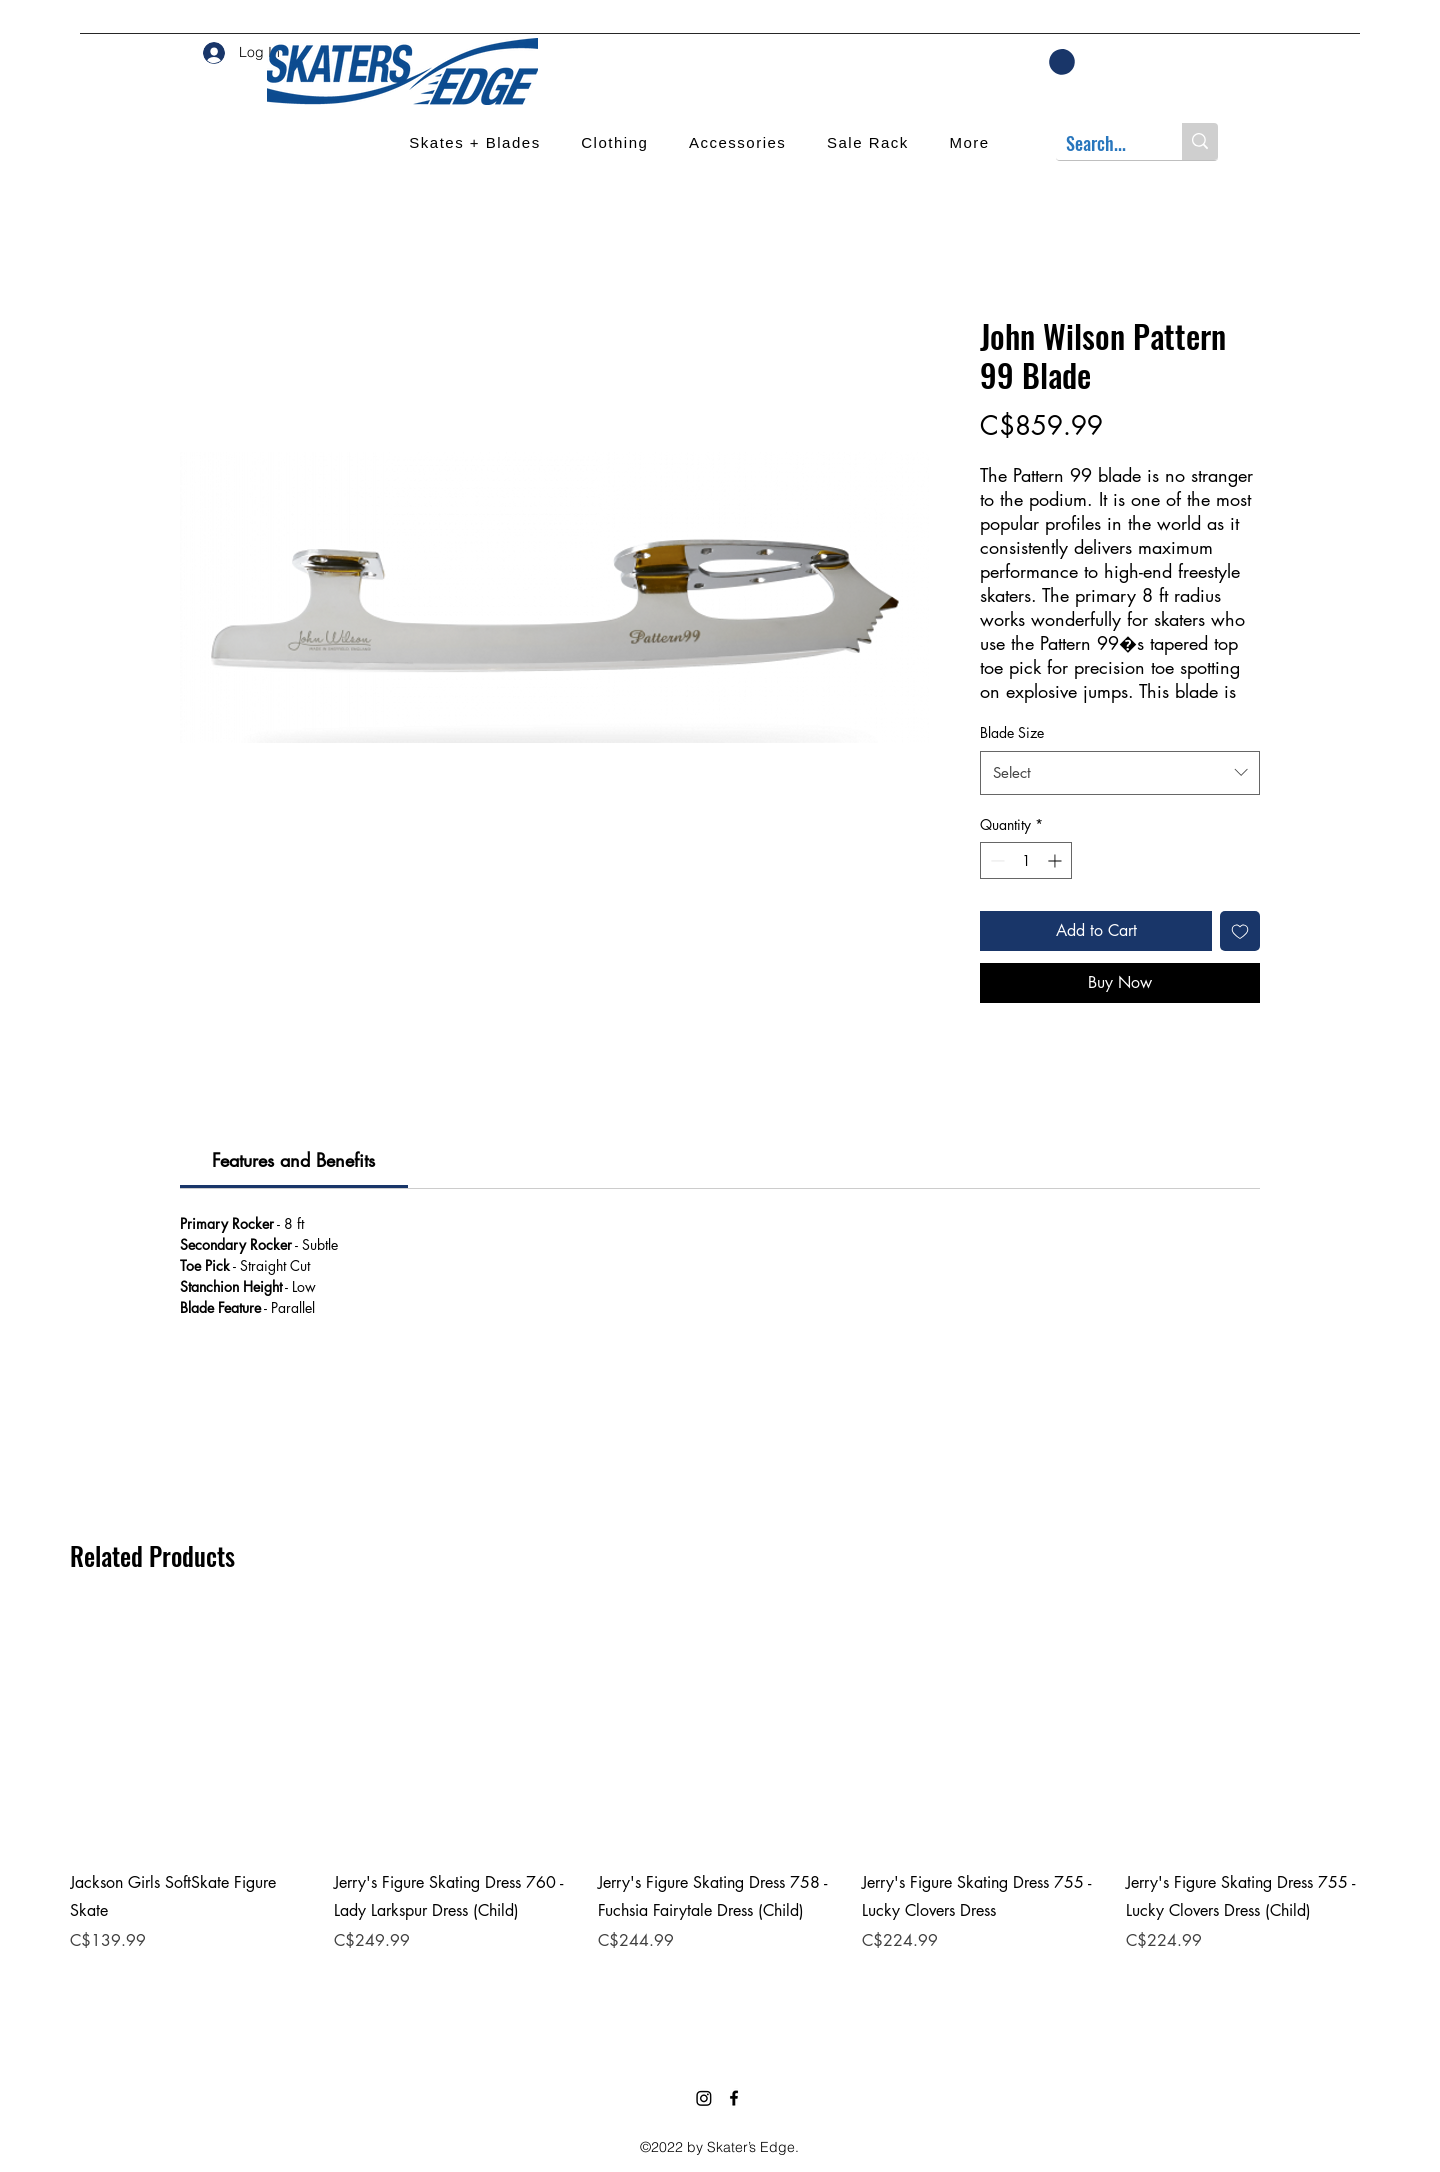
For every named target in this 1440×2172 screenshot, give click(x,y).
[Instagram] (704, 2098)
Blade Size (1012, 732)
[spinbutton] (1026, 860)
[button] (1062, 62)
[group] (720, 1806)
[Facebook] (734, 2098)
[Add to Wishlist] (1240, 931)
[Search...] (1103, 143)
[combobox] (1120, 773)
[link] (293, 1160)
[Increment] (1056, 860)
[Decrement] (995, 860)
